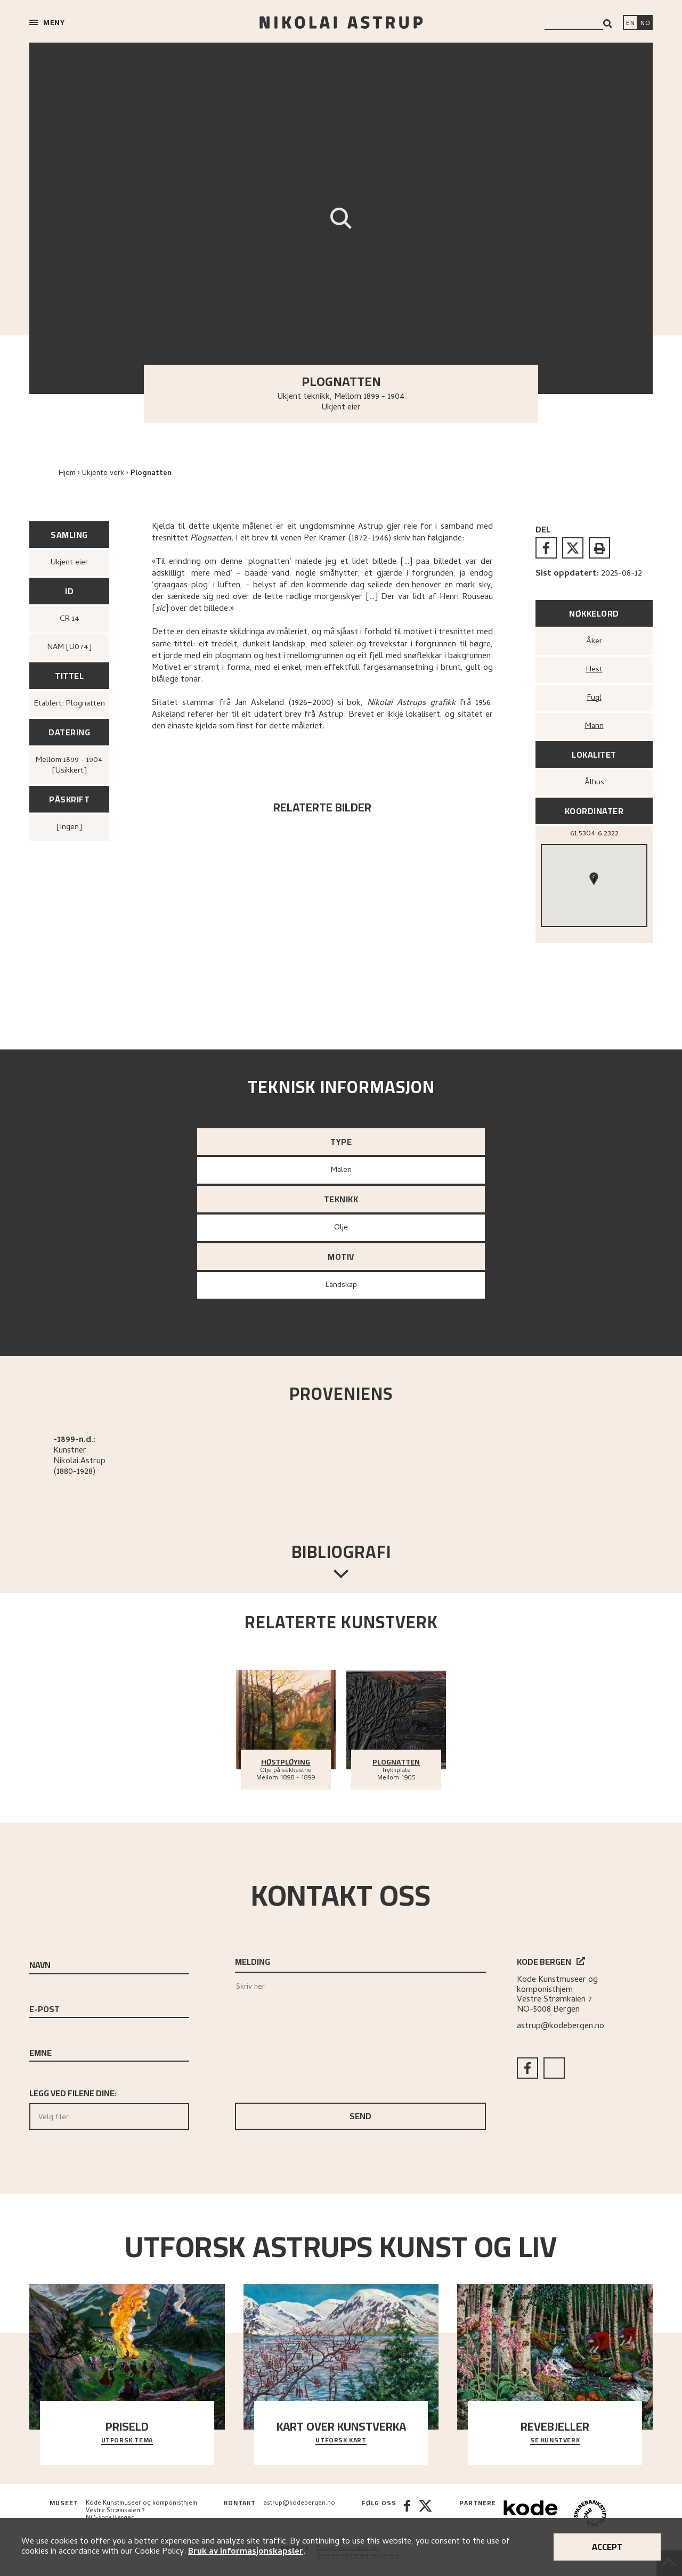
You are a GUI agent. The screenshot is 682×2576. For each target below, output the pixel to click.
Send (360, 2116)
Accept (607, 2547)
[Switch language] (630, 23)
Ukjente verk (103, 473)
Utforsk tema (127, 2440)
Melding (252, 1962)
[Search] (607, 23)
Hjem (67, 473)
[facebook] (546, 548)
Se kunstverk (555, 2440)
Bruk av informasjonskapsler (245, 2552)
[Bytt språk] (645, 23)
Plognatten (151, 473)
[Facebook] (407, 2514)
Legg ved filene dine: (109, 2107)
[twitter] (572, 548)
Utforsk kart (340, 2440)
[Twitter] (425, 2514)
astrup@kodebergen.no (560, 2026)
